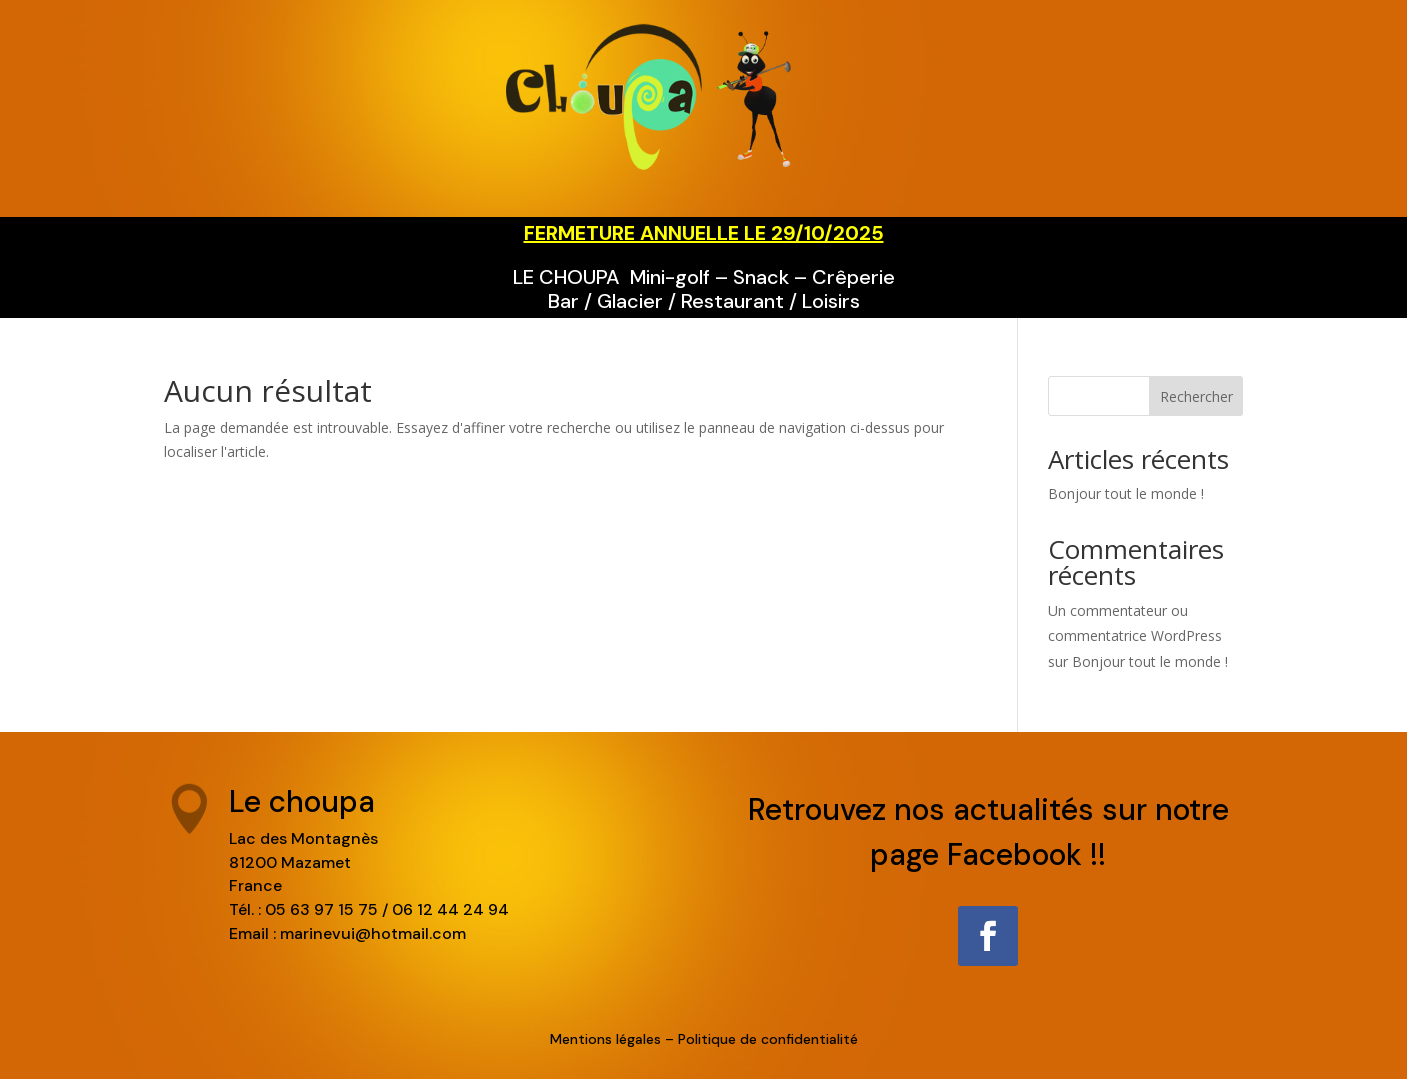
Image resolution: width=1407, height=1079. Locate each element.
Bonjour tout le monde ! (1126, 493)
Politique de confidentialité (768, 1039)
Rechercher (1196, 396)
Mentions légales (605, 1039)
